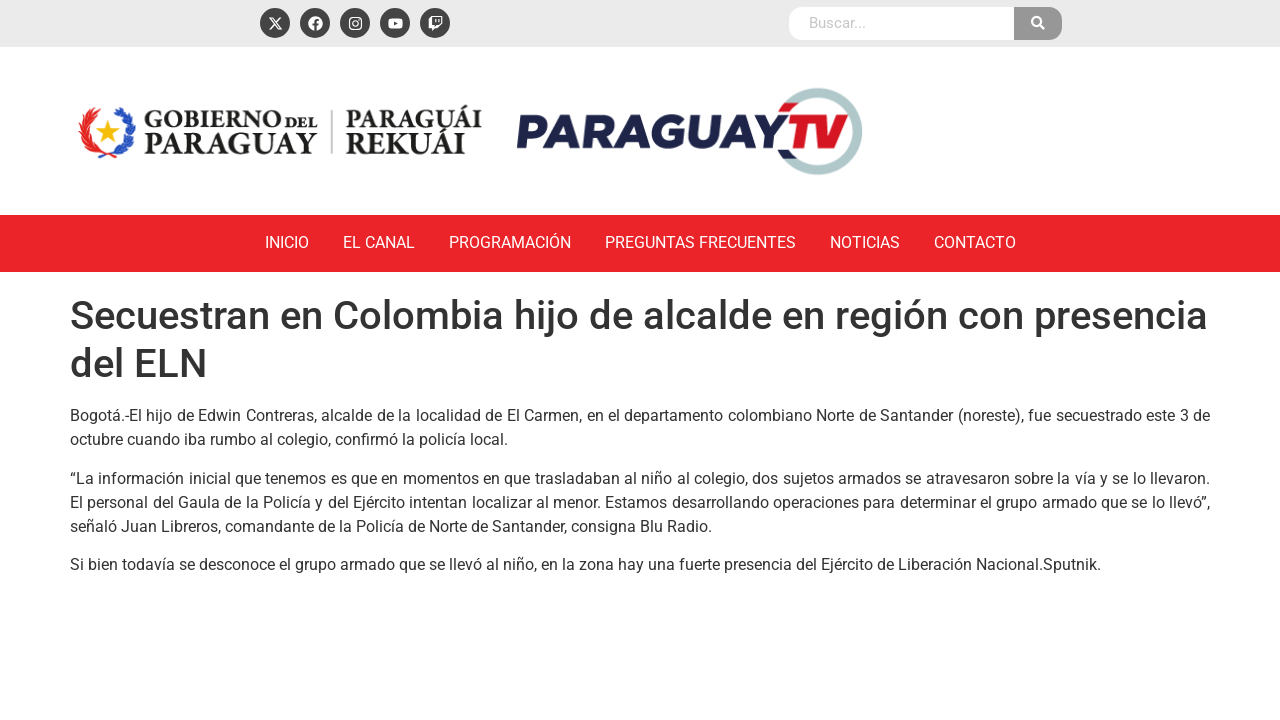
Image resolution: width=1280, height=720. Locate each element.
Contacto (975, 242)
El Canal (379, 242)
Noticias (865, 242)
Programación (510, 242)
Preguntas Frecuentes (700, 242)
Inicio (287, 242)
